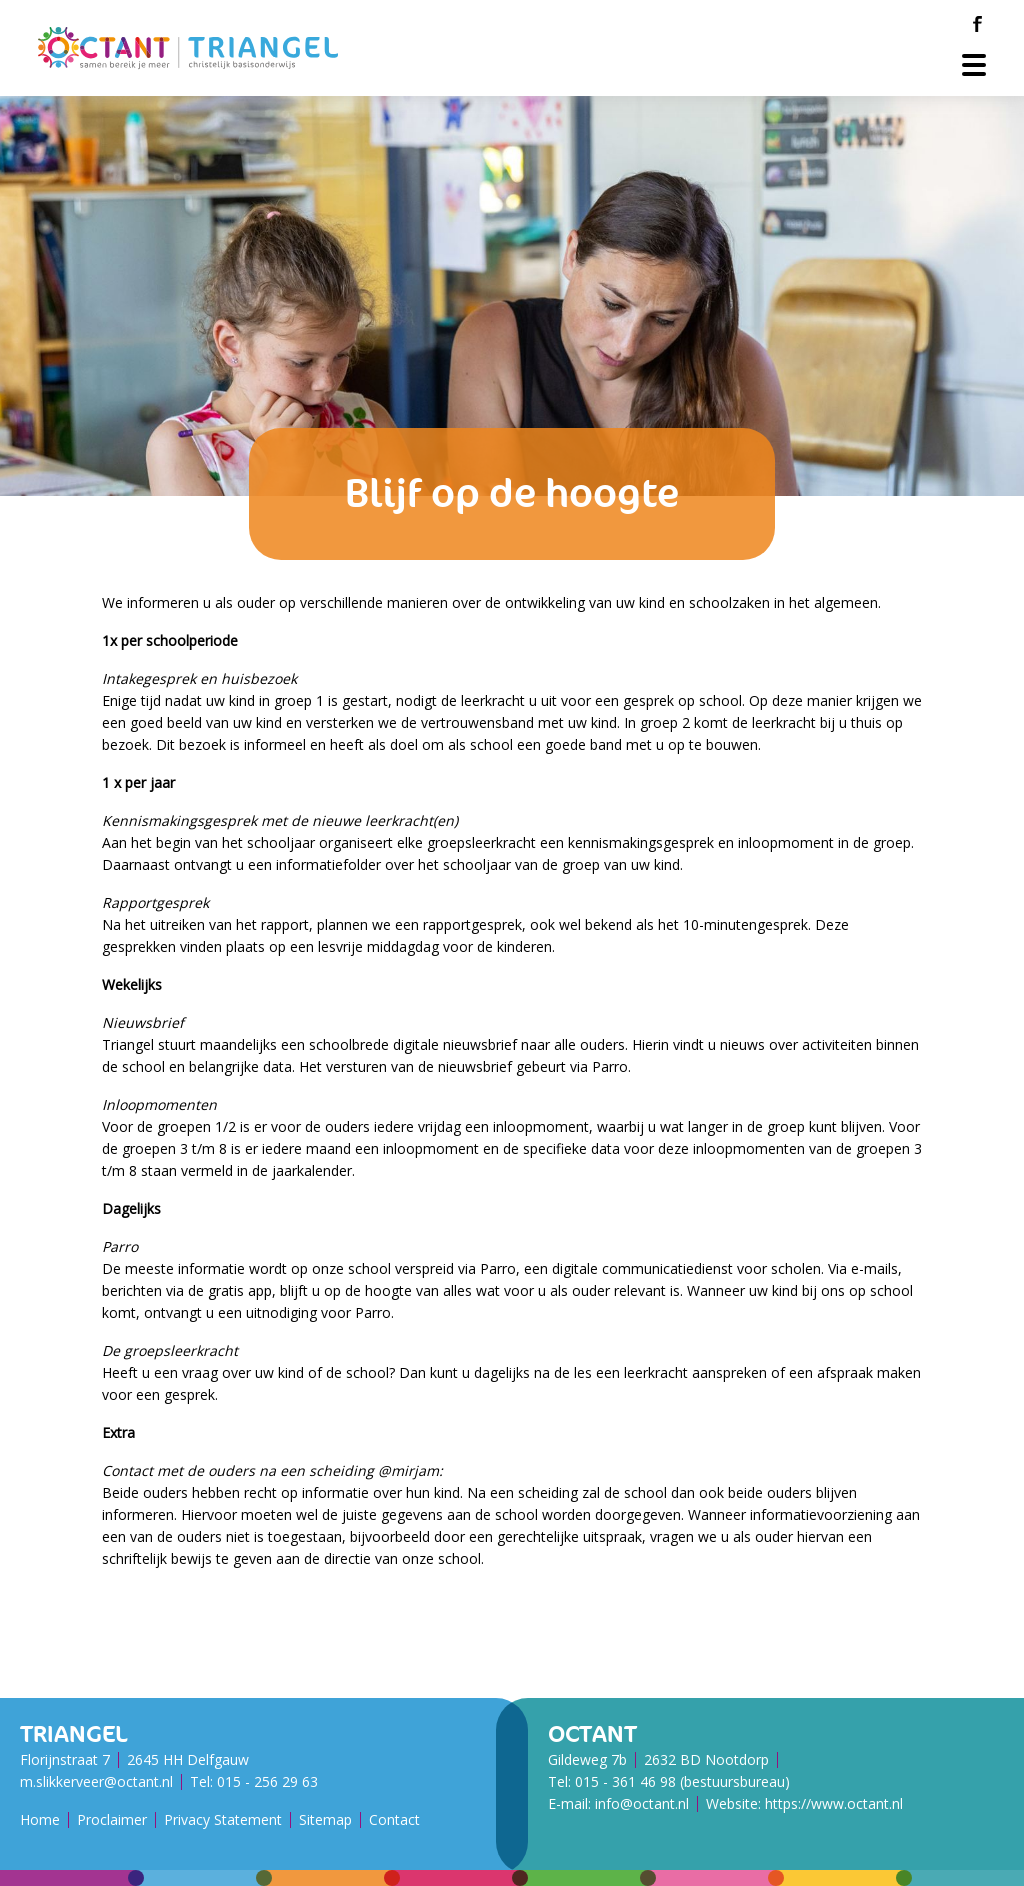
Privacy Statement (223, 1819)
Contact (394, 1819)
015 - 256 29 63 (267, 1781)
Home (40, 1819)
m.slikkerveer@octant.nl (96, 1781)
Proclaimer (112, 1819)
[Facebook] (977, 24)
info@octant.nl (642, 1803)
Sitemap (325, 1819)
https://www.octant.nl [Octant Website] (834, 1803)
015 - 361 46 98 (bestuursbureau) (682, 1781)
